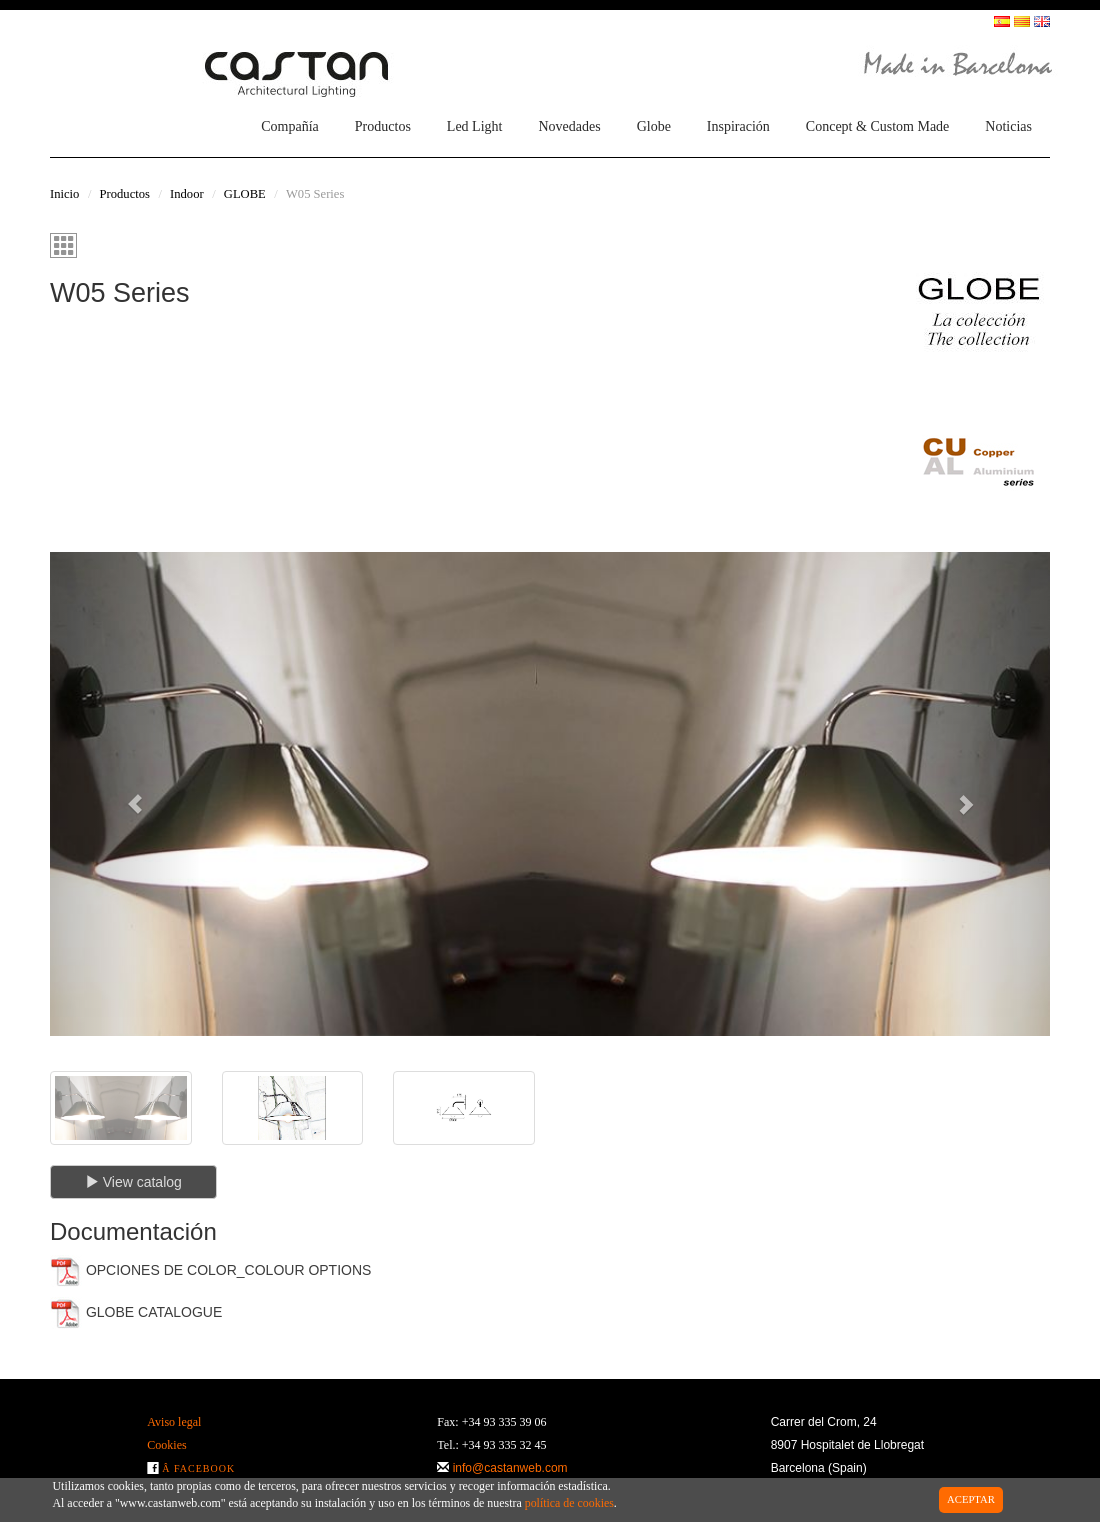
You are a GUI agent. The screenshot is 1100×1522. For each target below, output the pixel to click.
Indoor (187, 194)
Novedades (569, 126)
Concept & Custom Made (878, 126)
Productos (383, 126)
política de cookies (569, 1503)
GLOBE (245, 194)
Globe (654, 126)
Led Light (475, 126)
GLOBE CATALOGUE (136, 1313)
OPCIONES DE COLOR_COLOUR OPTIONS (210, 1271)
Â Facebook (198, 1468)
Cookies (166, 1445)
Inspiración (738, 126)
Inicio (64, 194)
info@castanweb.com (510, 1468)
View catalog (133, 1182)
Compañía (290, 126)
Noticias (1008, 126)
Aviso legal (174, 1422)
